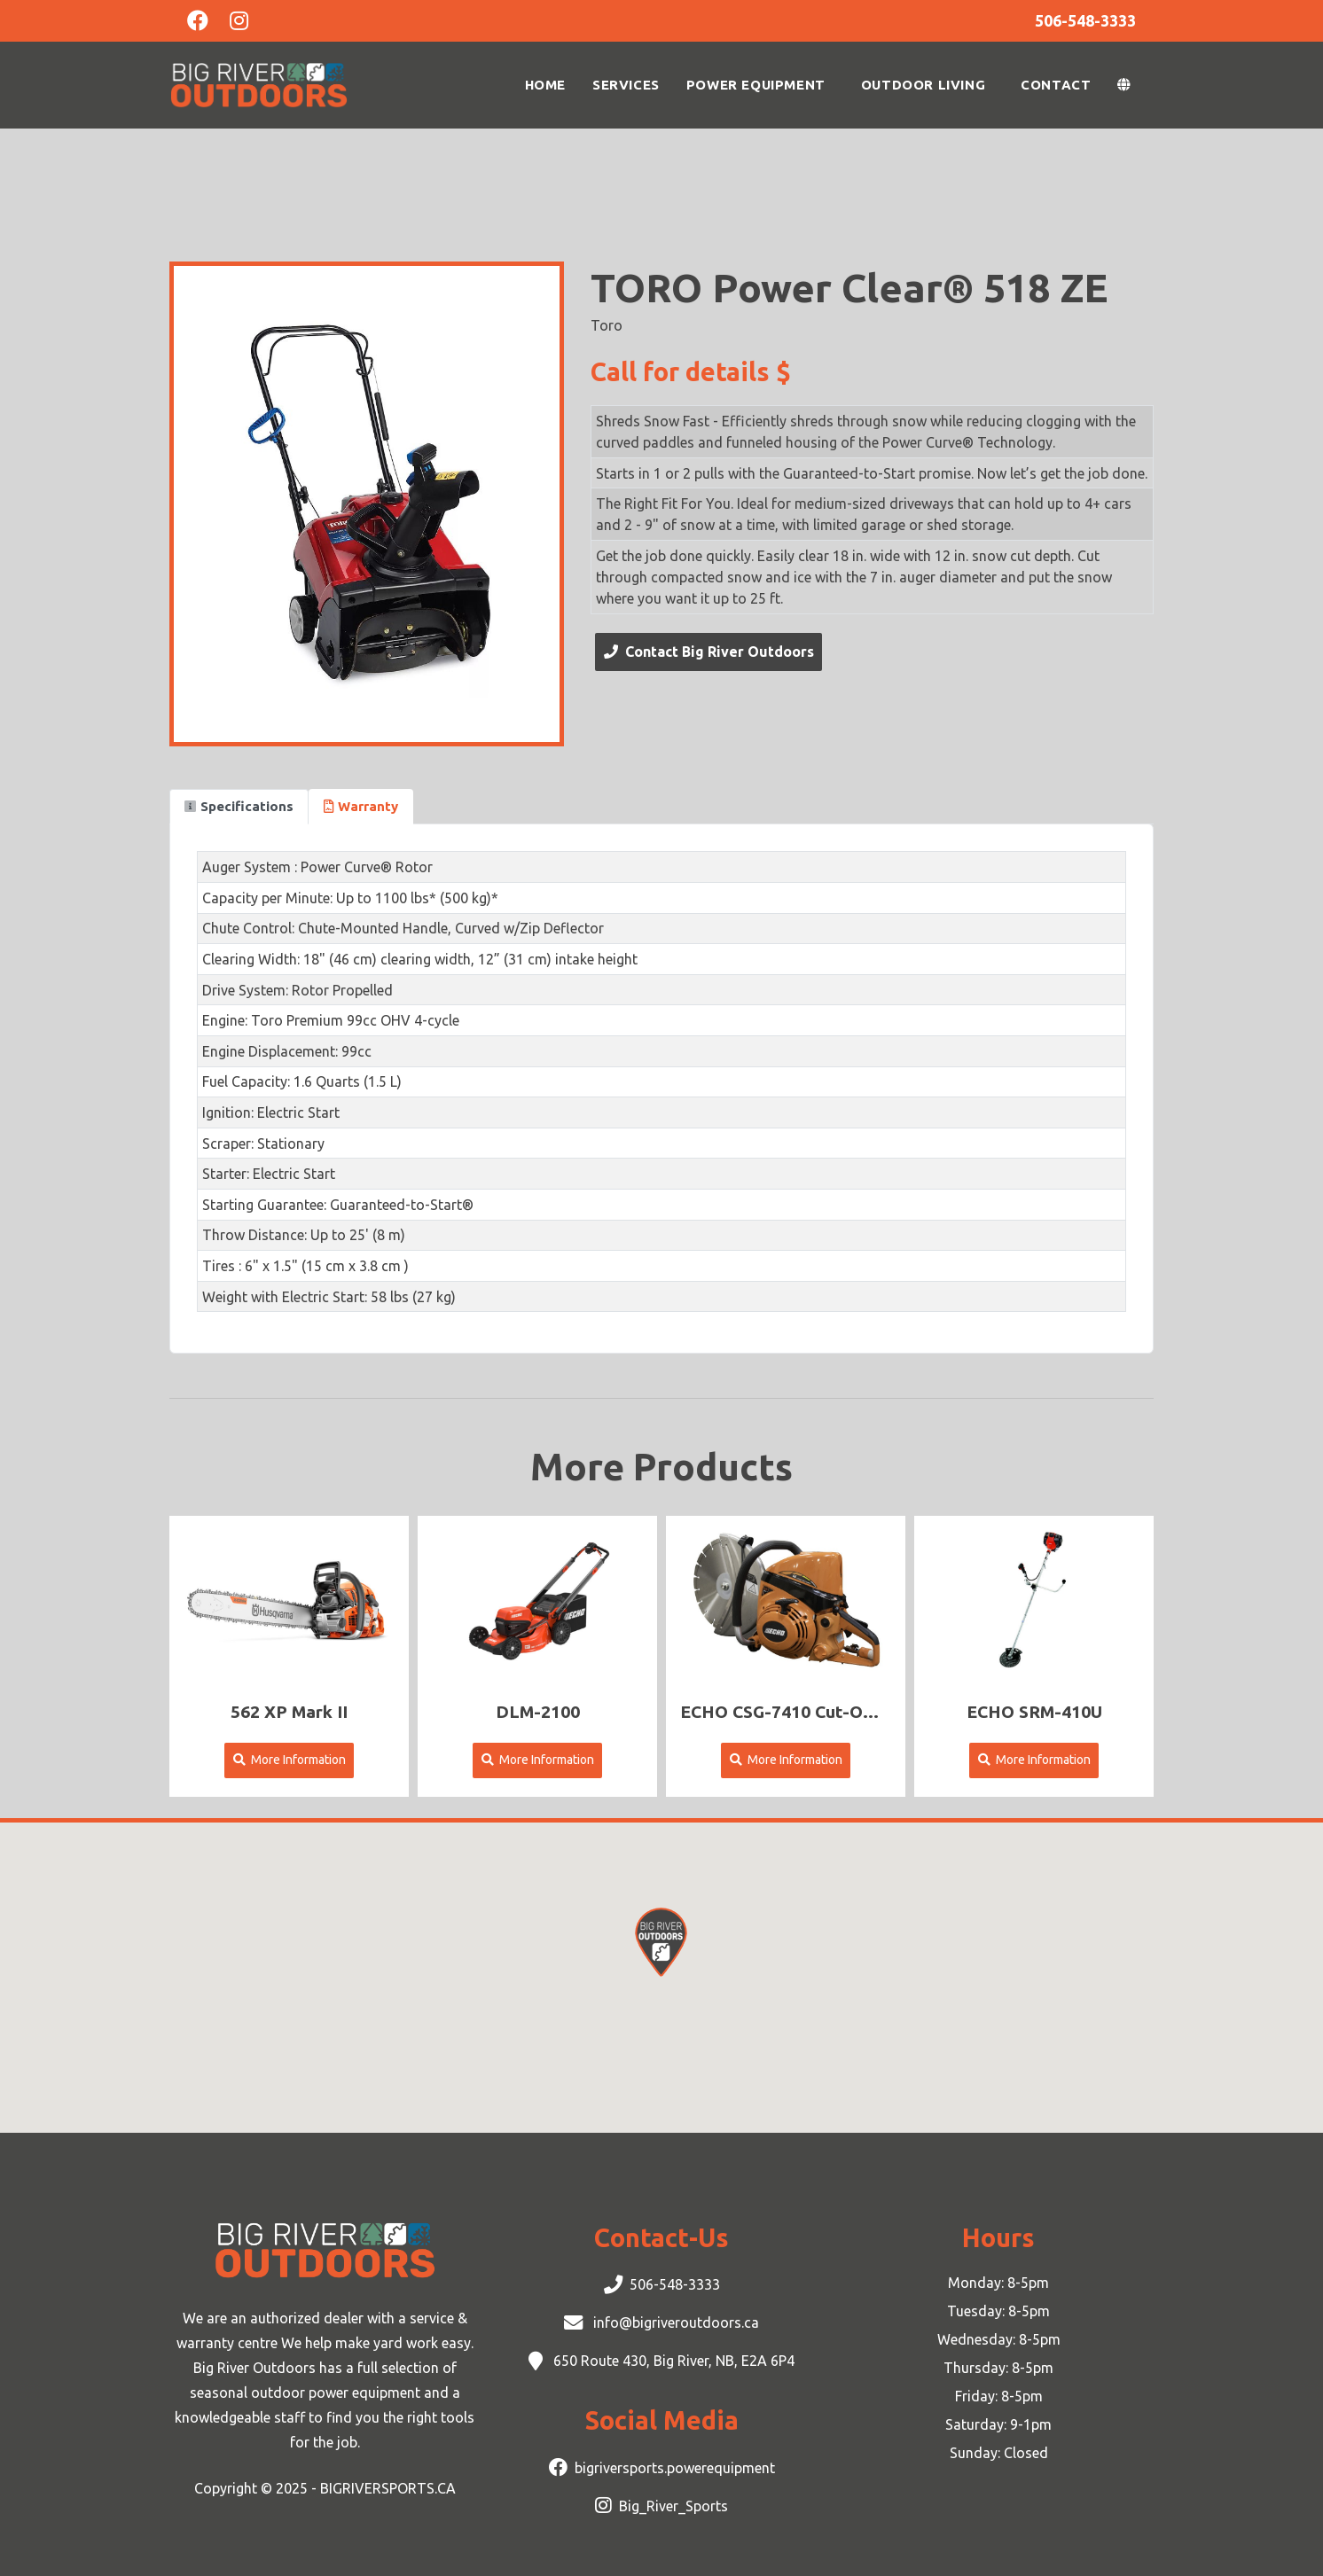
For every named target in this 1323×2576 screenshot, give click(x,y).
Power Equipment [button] (756, 84)
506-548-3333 (675, 2284)
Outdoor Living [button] (923, 84)
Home (545, 84)
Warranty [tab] (361, 806)
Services (626, 84)
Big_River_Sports (673, 2506)
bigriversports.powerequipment (675, 2468)
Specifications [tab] (239, 806)
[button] (1129, 85)
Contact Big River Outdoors (709, 652)
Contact (1056, 84)
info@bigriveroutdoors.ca (674, 2322)
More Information (289, 1759)
